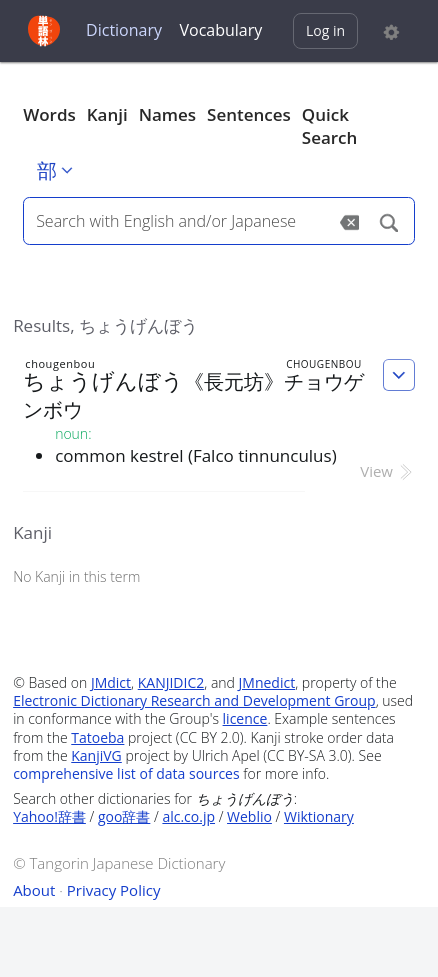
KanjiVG (96, 755)
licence (245, 718)
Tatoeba (97, 737)
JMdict (111, 682)
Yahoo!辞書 (49, 816)
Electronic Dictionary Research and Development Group (194, 700)
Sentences (249, 114)
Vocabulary (221, 30)
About (34, 890)
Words (49, 114)
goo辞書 (124, 816)
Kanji (107, 114)
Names (167, 114)
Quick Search (330, 126)
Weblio (249, 816)
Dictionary (124, 30)
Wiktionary (319, 816)
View (387, 471)
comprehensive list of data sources (126, 773)
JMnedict (267, 682)
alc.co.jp (188, 816)
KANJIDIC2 (171, 682)
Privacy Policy (114, 890)
